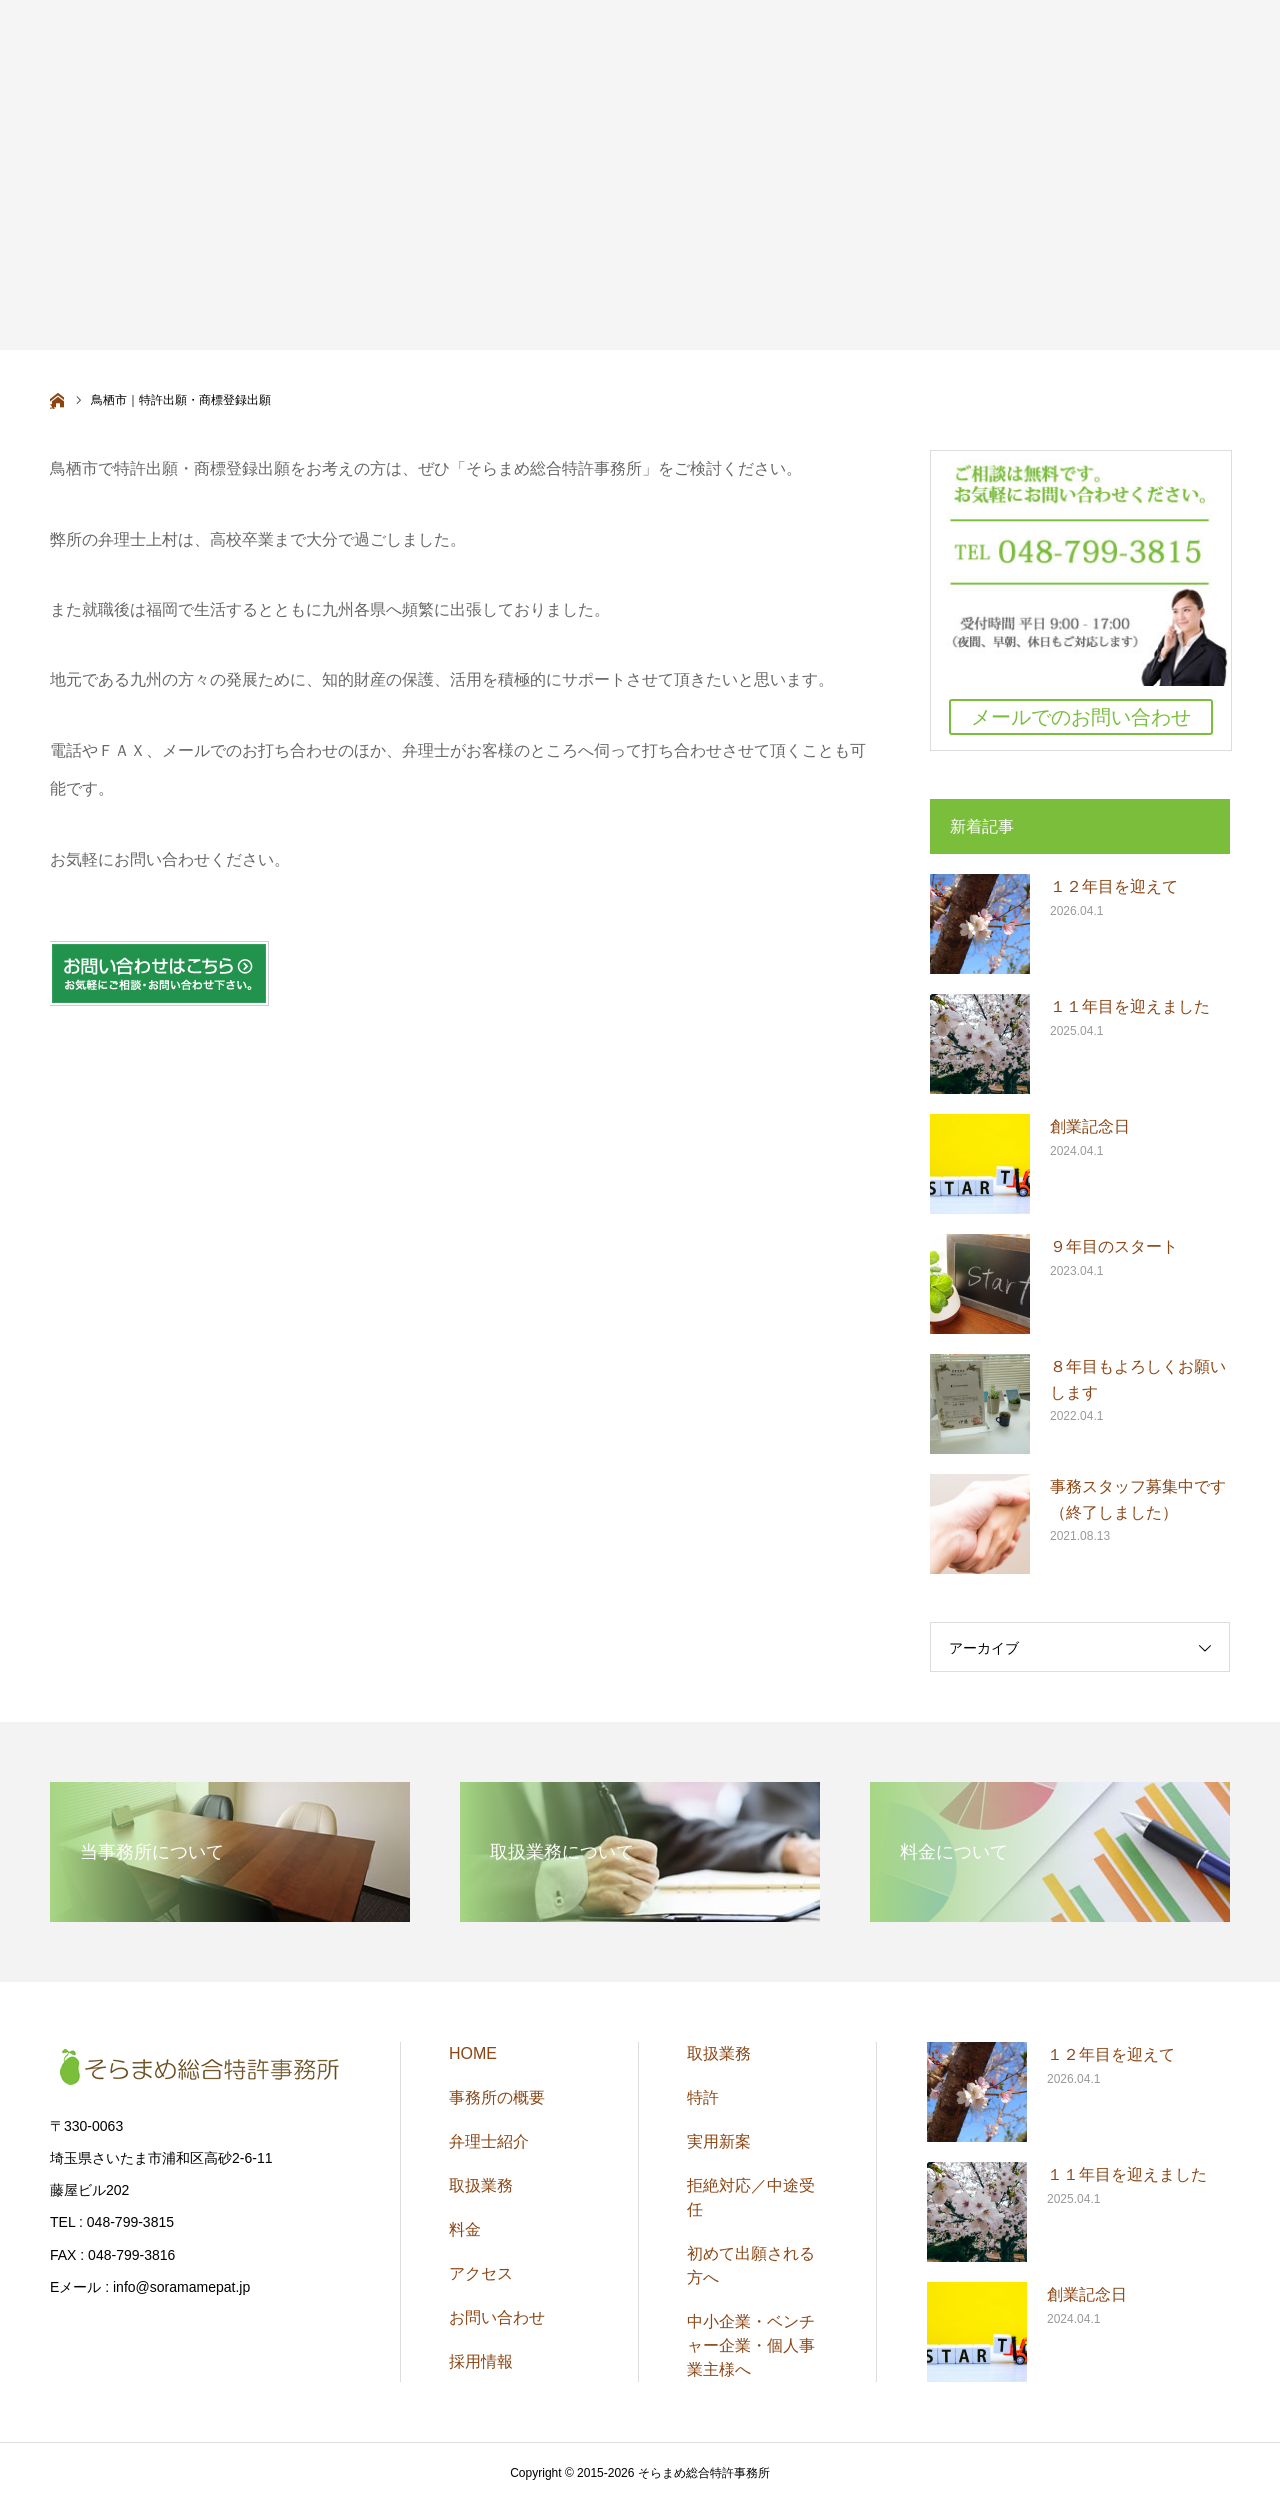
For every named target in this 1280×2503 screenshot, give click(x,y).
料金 (465, 2229)
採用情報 (481, 2361)
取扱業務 (481, 2185)
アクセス (481, 2273)
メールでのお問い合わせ (1081, 717)
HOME (473, 2053)
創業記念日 (1090, 1126)
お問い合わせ (497, 2317)
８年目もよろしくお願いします (1138, 1379)
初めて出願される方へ (751, 2265)
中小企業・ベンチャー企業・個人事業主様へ (751, 2345)
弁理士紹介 (489, 2141)
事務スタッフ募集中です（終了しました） (1138, 1499)
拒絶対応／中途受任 (751, 2197)
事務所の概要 (497, 2097)
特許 (703, 2097)
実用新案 (719, 2141)
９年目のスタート (1114, 1246)
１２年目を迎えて (1114, 886)
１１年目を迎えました (1130, 1006)
